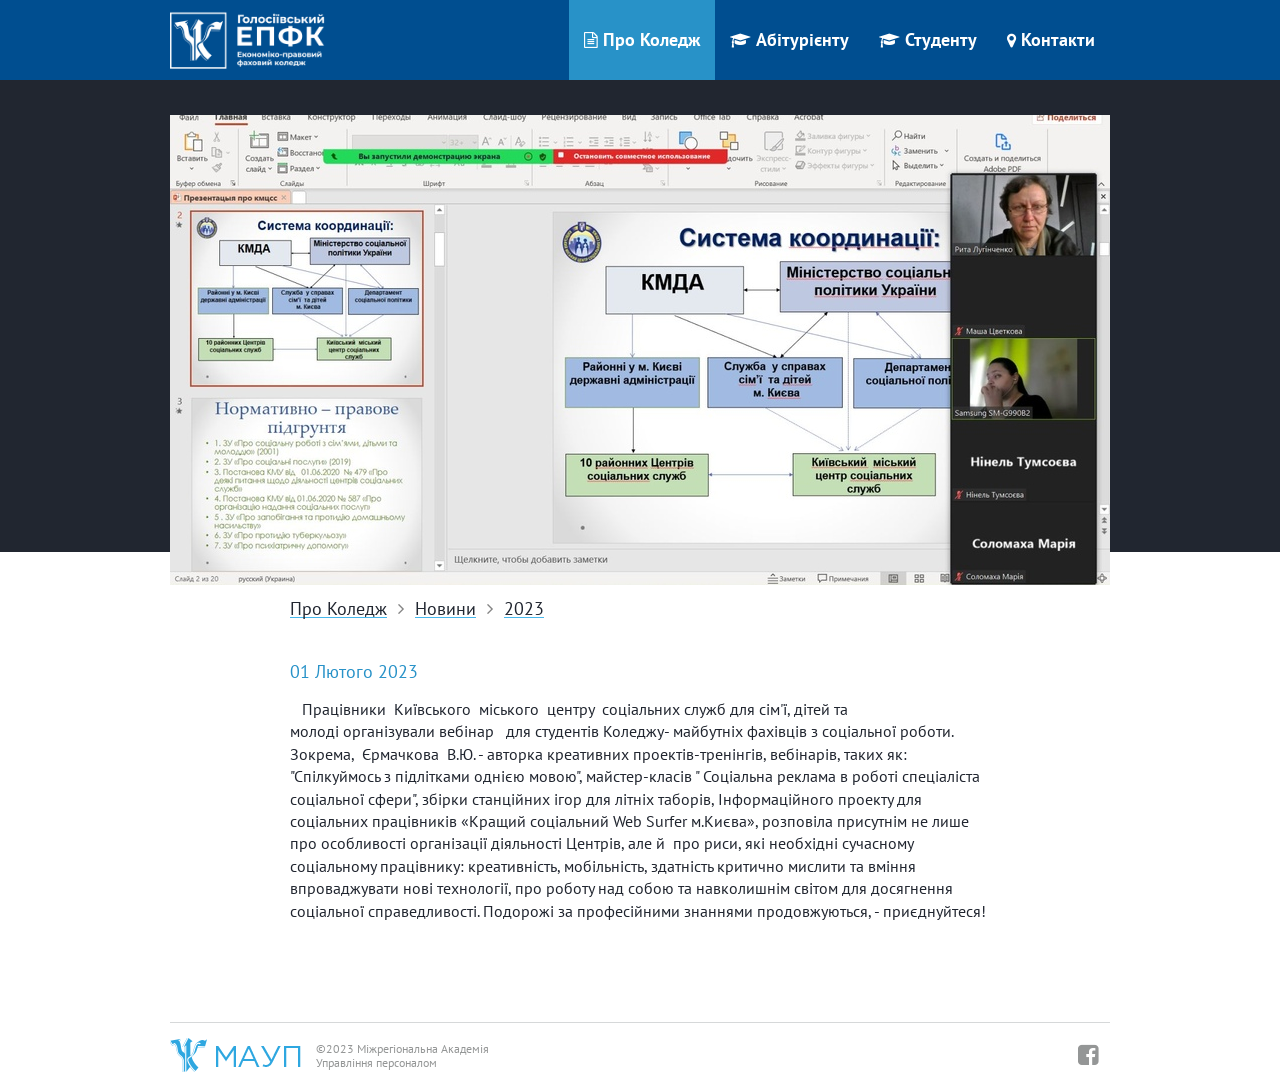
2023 (524, 609)
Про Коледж (642, 39)
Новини (445, 609)
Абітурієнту (789, 39)
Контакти (1051, 39)
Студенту (928, 39)
